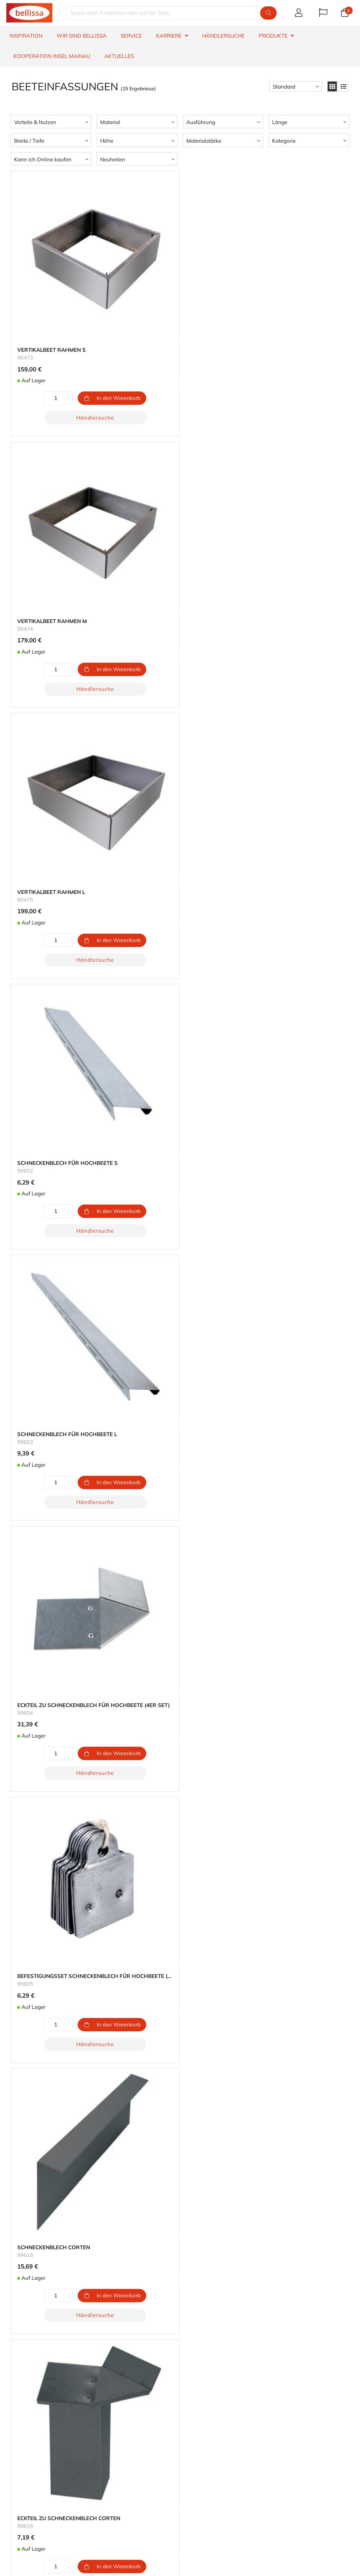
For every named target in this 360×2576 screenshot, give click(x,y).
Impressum (196, 2450)
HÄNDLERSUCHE (223, 35)
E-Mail (203, 2506)
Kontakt (15, 2417)
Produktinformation (30, 2450)
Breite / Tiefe (29, 140)
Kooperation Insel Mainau (51, 56)
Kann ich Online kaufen (42, 159)
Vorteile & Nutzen (35, 122)
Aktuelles (119, 56)
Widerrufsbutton (128, 2503)
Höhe (106, 140)
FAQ (11, 2442)
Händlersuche (65, 371)
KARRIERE (169, 35)
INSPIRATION (26, 35)
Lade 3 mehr (180, 1076)
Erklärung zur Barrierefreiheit (41, 2459)
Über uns (194, 2417)
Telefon (204, 2525)
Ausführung (200, 122)
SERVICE (131, 35)
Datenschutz (198, 2442)
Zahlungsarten (112, 2425)
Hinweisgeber (22, 2484)
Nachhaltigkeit (200, 2425)
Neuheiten (112, 159)
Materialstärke (203, 140)
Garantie (16, 2425)
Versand (104, 2434)
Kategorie (284, 140)
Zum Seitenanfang (180, 1092)
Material (110, 122)
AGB (11, 2476)
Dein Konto (108, 2417)
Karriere (192, 2434)
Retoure (103, 2442)
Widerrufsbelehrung (30, 2467)
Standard (284, 86)
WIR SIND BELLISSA (82, 35)
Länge (279, 122)
